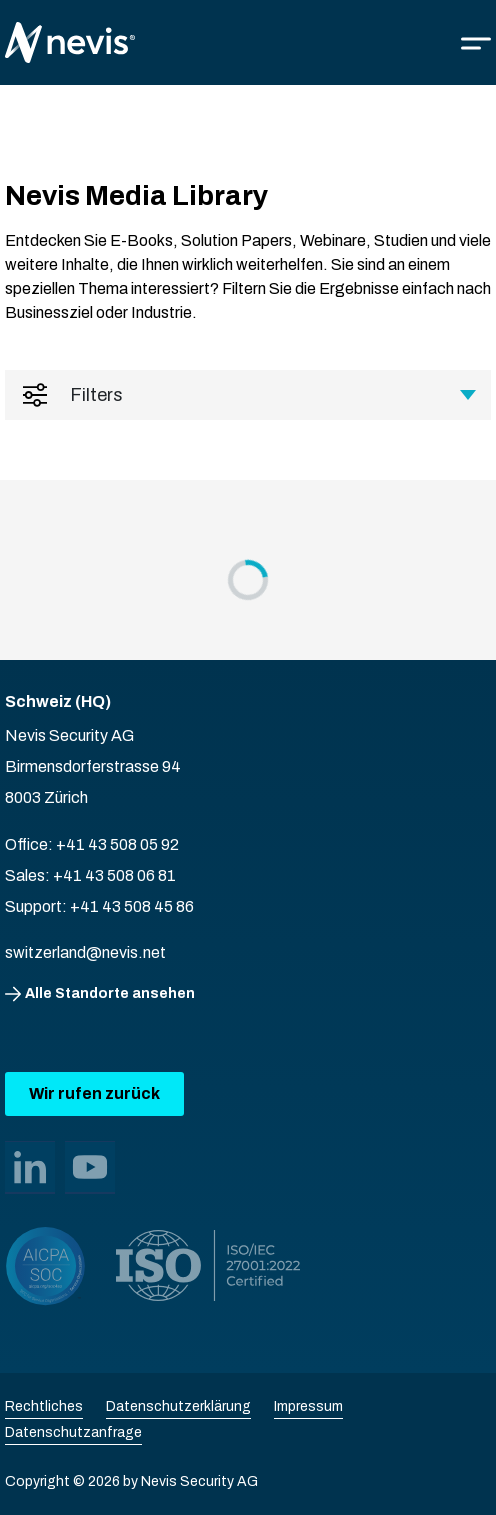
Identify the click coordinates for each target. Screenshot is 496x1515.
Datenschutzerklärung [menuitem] (178, 1406)
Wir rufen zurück (94, 1093)
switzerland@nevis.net (85, 952)
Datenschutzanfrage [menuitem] (73, 1432)
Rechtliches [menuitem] (44, 1406)
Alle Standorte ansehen (110, 993)
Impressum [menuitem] (308, 1406)
